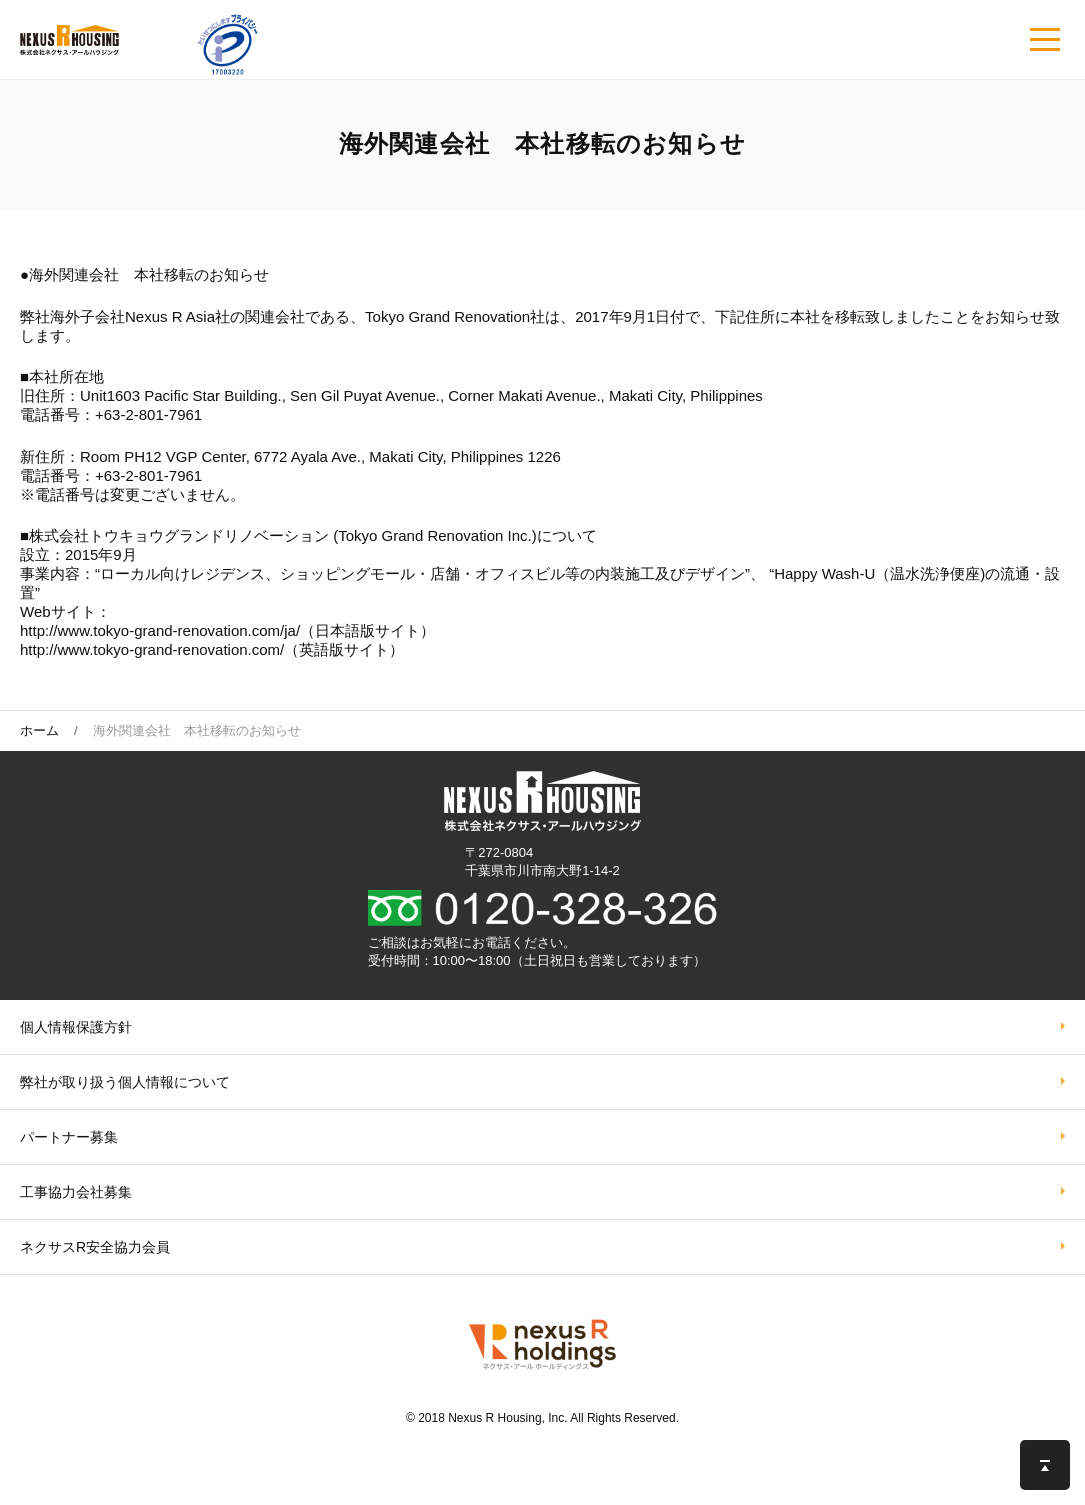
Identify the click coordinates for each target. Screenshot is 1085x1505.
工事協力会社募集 (76, 1192)
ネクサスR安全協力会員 (95, 1247)
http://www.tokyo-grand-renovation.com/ (152, 649)
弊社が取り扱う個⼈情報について (125, 1082)
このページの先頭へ (1045, 1465)
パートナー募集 (69, 1137)
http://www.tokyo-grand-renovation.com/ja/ (160, 630)
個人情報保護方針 (76, 1027)
